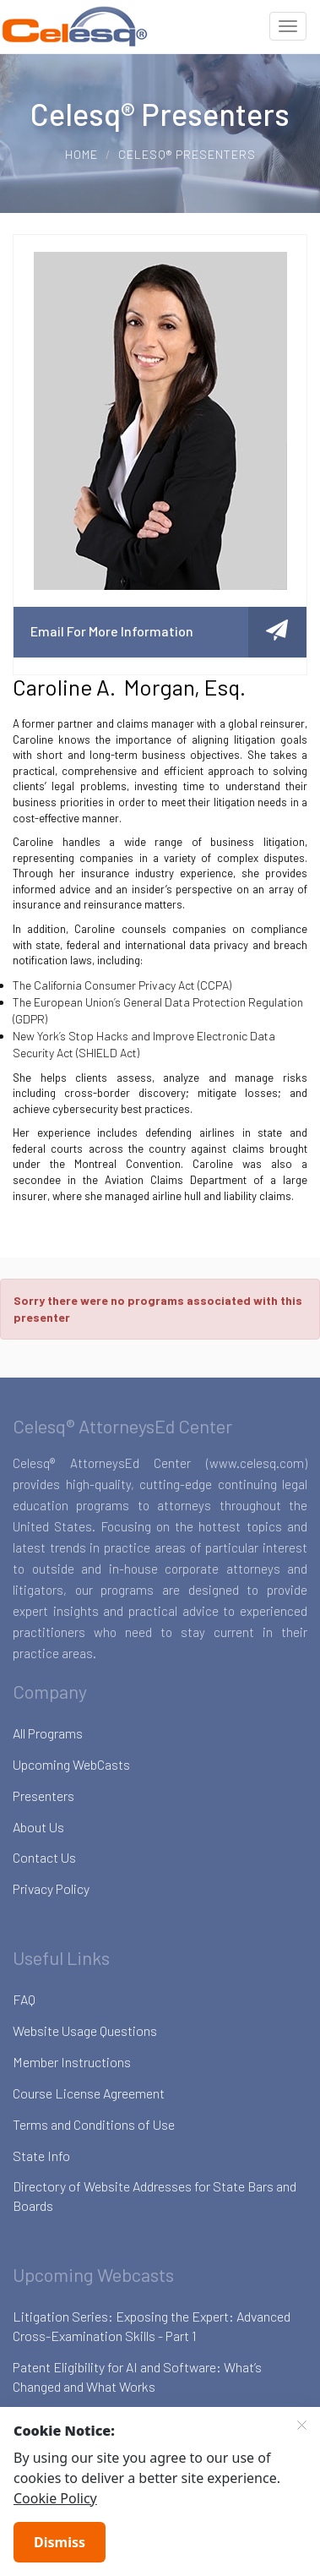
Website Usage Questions (85, 2030)
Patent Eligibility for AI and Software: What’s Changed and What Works (137, 2376)
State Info (41, 2156)
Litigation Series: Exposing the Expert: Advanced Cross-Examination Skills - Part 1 (151, 2326)
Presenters (43, 1795)
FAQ (24, 1999)
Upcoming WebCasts (71, 1764)
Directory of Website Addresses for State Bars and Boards (154, 2195)
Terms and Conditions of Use (94, 2124)
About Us (38, 1827)
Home (81, 154)
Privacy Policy (51, 1888)
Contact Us (44, 1857)
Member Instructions (72, 2062)
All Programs (48, 1733)
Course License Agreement (89, 2093)
